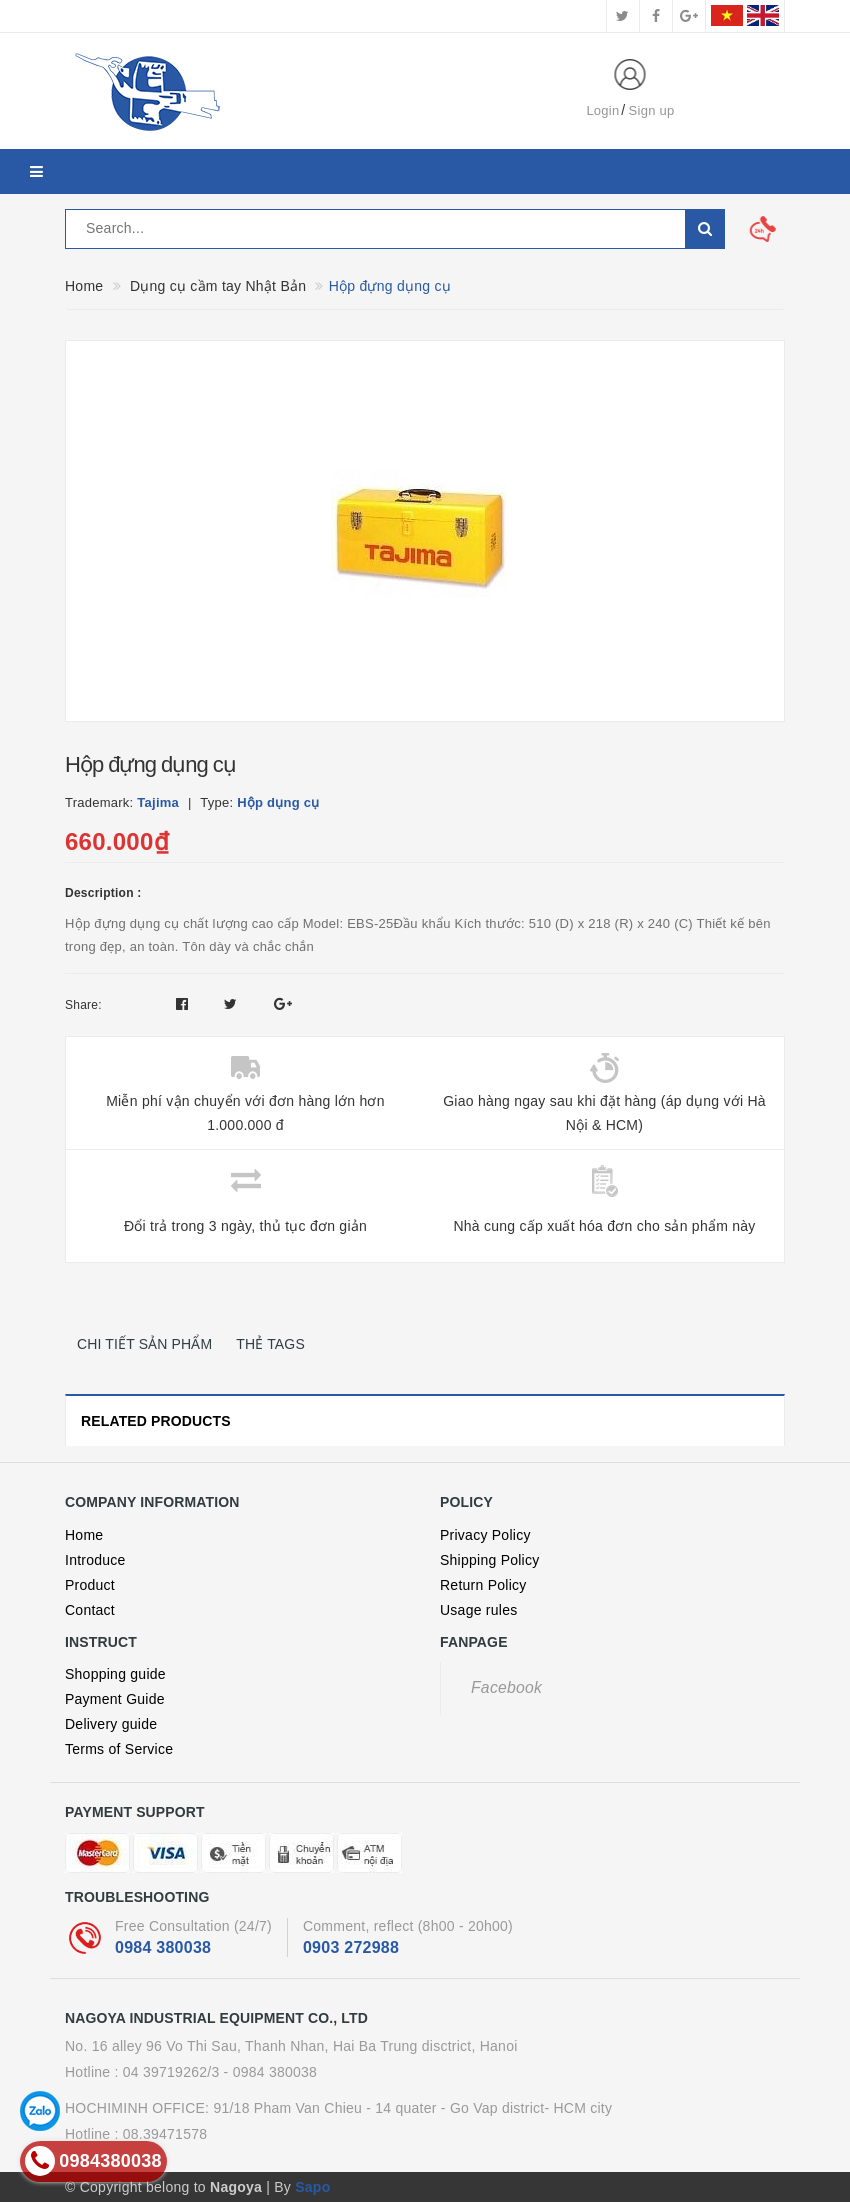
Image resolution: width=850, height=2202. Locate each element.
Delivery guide (111, 1724)
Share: (83, 1005)
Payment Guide (115, 1699)
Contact (90, 1610)
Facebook (506, 1687)
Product (90, 1585)
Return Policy (483, 1585)
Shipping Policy (489, 1560)
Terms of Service (119, 1749)
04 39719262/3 (171, 2072)
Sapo (312, 2187)
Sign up (652, 110)
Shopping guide (115, 1674)
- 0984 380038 (271, 2072)
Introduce (95, 1560)
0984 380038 (163, 1947)
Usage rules (478, 1610)
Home (84, 1535)
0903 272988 (351, 1947)
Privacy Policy (485, 1535)
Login (602, 110)
